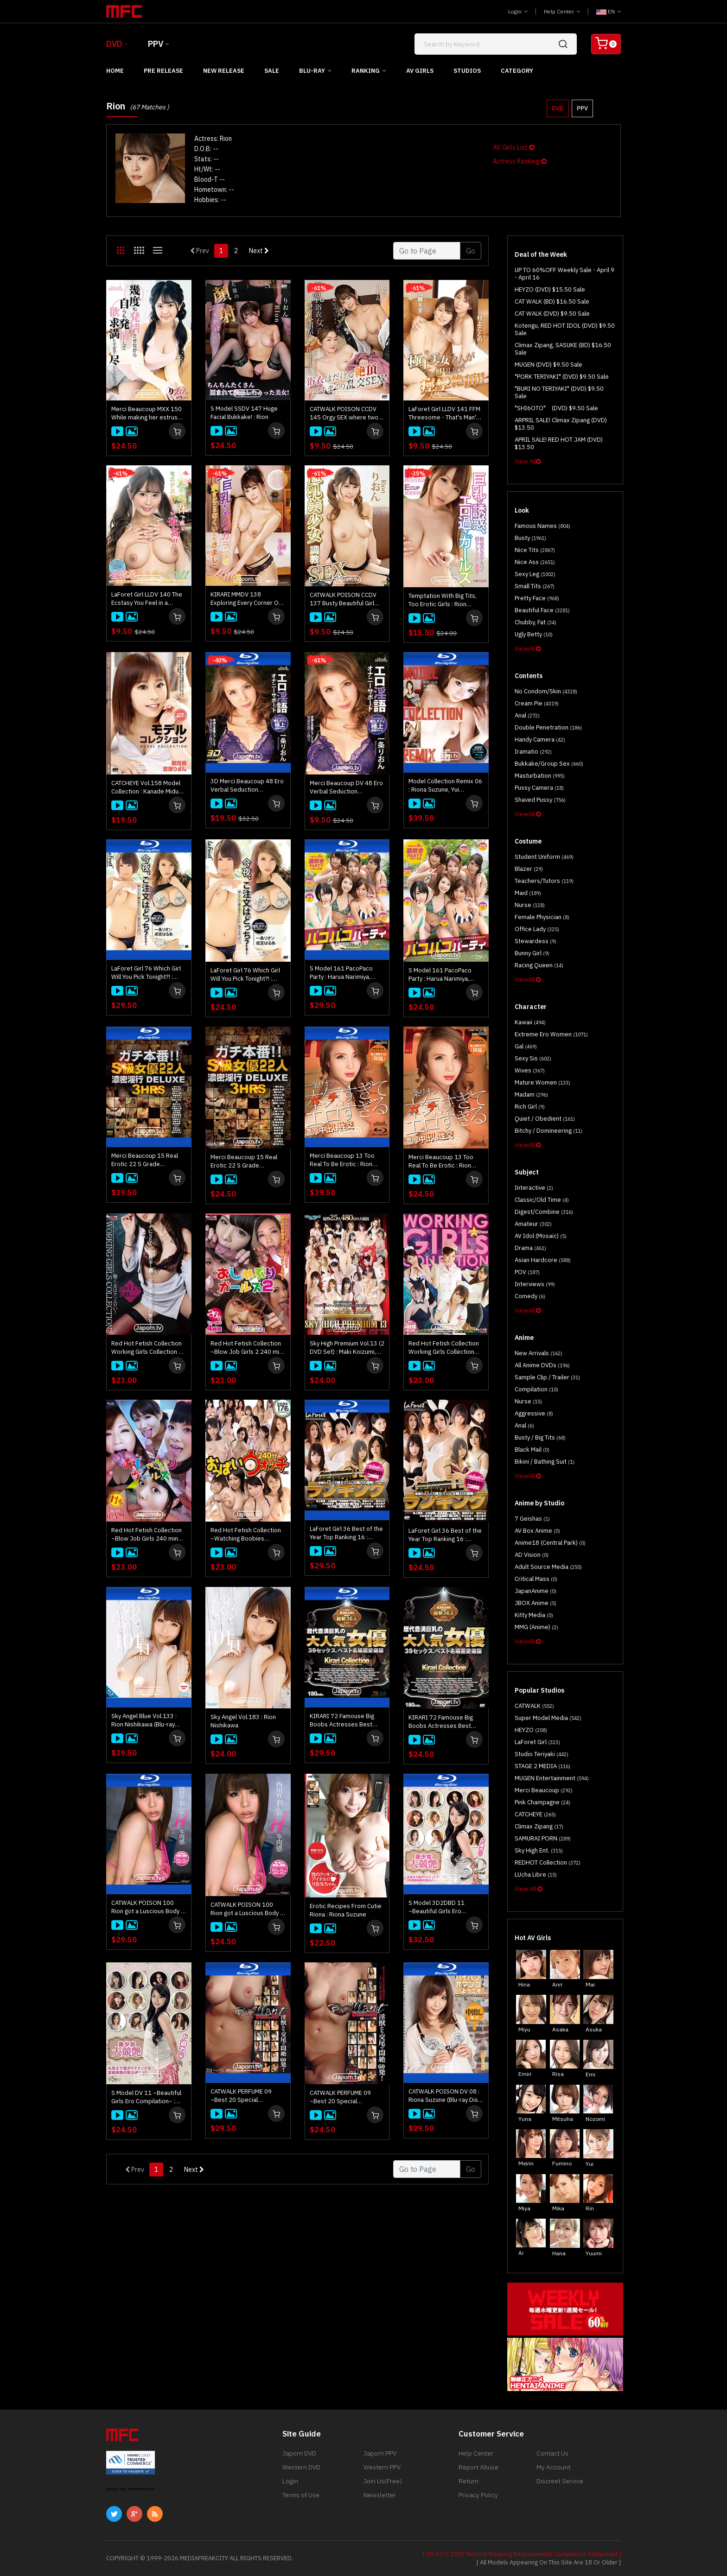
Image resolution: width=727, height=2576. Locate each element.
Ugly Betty (534, 634)
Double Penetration (548, 727)
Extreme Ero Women (551, 1034)
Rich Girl (530, 1106)
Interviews (535, 1284)
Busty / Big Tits (540, 1437)
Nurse (530, 905)
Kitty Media (534, 1615)
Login (518, 11)
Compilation (536, 1389)
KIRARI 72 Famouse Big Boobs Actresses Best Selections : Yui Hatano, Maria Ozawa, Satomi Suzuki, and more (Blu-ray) (345, 1720)
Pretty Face (537, 598)
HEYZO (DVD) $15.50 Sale (550, 289)
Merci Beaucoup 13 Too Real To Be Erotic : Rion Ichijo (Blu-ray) (342, 1160)
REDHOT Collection (547, 1862)
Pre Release (163, 71)
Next (259, 251)
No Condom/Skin (546, 691)
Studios (467, 71)
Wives (530, 1070)
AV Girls (420, 71)
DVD (114, 43)
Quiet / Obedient (545, 1119)
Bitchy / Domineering (548, 1131)
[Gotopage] (426, 251)
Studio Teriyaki (541, 1754)
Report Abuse (478, 2467)
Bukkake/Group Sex (549, 764)
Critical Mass (536, 1579)
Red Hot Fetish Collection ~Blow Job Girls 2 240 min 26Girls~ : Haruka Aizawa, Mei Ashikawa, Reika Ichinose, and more (246, 1347)
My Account (553, 2467)
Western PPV (382, 2467)
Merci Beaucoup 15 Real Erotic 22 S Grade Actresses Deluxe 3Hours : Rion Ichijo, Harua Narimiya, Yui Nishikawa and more (247, 1161)
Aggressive (534, 1413)
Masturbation (540, 776)
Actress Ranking (520, 161)
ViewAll (528, 649)
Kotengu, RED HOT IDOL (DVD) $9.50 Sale (565, 329)
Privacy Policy (478, 2495)
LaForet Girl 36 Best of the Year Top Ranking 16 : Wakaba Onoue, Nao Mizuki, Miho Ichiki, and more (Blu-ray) (346, 1533)
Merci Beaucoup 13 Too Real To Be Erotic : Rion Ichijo (440, 1161)
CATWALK (534, 1706)
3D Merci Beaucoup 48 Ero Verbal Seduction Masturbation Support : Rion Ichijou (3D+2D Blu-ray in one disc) (247, 785)
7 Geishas (532, 1519)
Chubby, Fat (535, 622)
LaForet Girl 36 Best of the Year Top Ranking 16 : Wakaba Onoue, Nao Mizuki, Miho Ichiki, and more (445, 1535)
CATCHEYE (535, 1814)
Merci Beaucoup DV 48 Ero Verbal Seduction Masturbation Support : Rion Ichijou (346, 787)
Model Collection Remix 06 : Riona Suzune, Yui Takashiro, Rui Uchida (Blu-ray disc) (445, 785)
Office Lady (537, 929)
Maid (528, 893)
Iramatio (533, 751)
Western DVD (301, 2467)
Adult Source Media (548, 1567)
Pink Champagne (542, 1802)
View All (528, 461)
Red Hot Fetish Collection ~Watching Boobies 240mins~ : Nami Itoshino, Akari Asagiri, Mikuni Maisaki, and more (246, 1534)
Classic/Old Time (542, 1200)
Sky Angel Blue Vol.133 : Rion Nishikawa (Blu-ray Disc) (144, 1720)
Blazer (529, 869)
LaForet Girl (537, 1742)
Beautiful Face (542, 610)
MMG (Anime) (536, 1627)
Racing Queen (539, 965)
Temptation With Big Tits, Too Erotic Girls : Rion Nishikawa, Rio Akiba (442, 600)
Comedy (530, 1296)
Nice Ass (535, 562)
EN (608, 11)
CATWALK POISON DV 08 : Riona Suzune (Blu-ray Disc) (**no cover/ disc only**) (445, 2095)
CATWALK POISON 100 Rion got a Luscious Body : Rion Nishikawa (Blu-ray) (146, 1907)
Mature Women (542, 1082)
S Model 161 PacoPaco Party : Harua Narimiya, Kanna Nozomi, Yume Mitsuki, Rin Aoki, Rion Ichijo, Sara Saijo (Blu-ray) (344, 972)
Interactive (534, 1188)
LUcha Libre (536, 1874)
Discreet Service (559, 2481)
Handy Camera (540, 739)
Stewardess (535, 941)
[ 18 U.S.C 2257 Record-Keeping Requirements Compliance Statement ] (522, 2554)
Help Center (562, 11)
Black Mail (532, 1449)
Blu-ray (312, 71)
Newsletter (380, 2495)
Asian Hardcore (543, 1260)
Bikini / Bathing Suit (544, 1462)
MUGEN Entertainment (552, 1778)
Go (470, 250)
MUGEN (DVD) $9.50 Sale (548, 364)
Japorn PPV (380, 2453)
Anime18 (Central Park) (550, 1543)
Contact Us (552, 2453)
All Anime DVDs (542, 1365)
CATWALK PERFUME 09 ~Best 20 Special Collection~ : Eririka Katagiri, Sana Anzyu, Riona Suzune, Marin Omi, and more (346, 2097)
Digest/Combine (544, 1212)
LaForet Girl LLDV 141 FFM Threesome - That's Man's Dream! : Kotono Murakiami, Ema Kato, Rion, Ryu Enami (444, 413)
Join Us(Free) (383, 2481)
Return (468, 2481)
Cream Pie (537, 703)
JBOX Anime (535, 1603)
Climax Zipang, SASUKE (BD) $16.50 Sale (563, 348)
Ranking (365, 71)
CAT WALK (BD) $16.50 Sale (552, 301)
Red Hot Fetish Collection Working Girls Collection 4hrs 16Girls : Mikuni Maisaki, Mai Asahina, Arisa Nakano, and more (444, 1347)
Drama (530, 1248)
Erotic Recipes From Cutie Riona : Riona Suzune (346, 1910)
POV (527, 1272)
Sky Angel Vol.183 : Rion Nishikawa (243, 1721)
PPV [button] (582, 108)
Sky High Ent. (539, 1850)
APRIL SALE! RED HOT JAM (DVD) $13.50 (559, 443)
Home (115, 71)
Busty (530, 538)
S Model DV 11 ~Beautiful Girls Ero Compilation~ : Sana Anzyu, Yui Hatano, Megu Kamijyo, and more (146, 2097)
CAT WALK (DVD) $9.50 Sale (552, 313)
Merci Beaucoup (544, 1790)
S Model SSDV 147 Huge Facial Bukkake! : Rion (244, 413)
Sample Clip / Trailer (547, 1377)
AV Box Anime (537, 1531)
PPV (155, 43)
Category (517, 71)
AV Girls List (514, 147)
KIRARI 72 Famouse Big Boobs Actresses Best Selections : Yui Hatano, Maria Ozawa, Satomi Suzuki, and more (440, 1721)
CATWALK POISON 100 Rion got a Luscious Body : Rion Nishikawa (245, 1909)
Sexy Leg (535, 574)
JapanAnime (535, 1591)
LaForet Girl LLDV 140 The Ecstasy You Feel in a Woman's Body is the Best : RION (148, 598)
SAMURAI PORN (543, 1838)
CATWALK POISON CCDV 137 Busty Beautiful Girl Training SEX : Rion (343, 599)
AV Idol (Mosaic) (541, 1236)
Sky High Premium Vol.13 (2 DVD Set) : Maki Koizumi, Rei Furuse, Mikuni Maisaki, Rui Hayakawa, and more (347, 1347)
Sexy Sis (533, 1058)
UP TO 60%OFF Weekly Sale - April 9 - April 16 (564, 273)
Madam (531, 1094)
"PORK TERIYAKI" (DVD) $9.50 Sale (562, 377)
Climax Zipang (539, 1826)
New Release (223, 71)
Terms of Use (300, 2495)
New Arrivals (538, 1353)
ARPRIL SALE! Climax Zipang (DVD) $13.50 (561, 423)
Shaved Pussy (540, 800)
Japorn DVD (299, 2453)
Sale (271, 71)
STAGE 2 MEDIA (542, 1766)
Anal (527, 715)
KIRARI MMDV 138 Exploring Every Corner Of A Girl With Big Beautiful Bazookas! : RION (245, 598)
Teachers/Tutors (544, 881)
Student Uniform (544, 857)
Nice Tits (535, 550)
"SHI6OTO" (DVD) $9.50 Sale (556, 408)
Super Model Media (548, 1718)
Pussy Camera (539, 788)
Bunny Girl (532, 953)
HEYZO (531, 1730)
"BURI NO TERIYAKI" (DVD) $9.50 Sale (559, 392)
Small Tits (535, 586)
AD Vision (531, 1555)
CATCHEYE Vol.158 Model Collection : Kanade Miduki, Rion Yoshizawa (148, 787)
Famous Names (542, 526)
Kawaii (530, 1022)
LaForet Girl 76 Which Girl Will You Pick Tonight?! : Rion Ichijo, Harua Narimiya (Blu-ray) (147, 972)
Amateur (533, 1224)
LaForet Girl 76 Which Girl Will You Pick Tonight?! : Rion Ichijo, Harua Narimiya (246, 974)
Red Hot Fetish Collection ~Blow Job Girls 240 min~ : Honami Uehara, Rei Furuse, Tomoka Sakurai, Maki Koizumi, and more (148, 1534)
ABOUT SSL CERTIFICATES (130, 2489)
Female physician (542, 917)
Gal (526, 1046)
